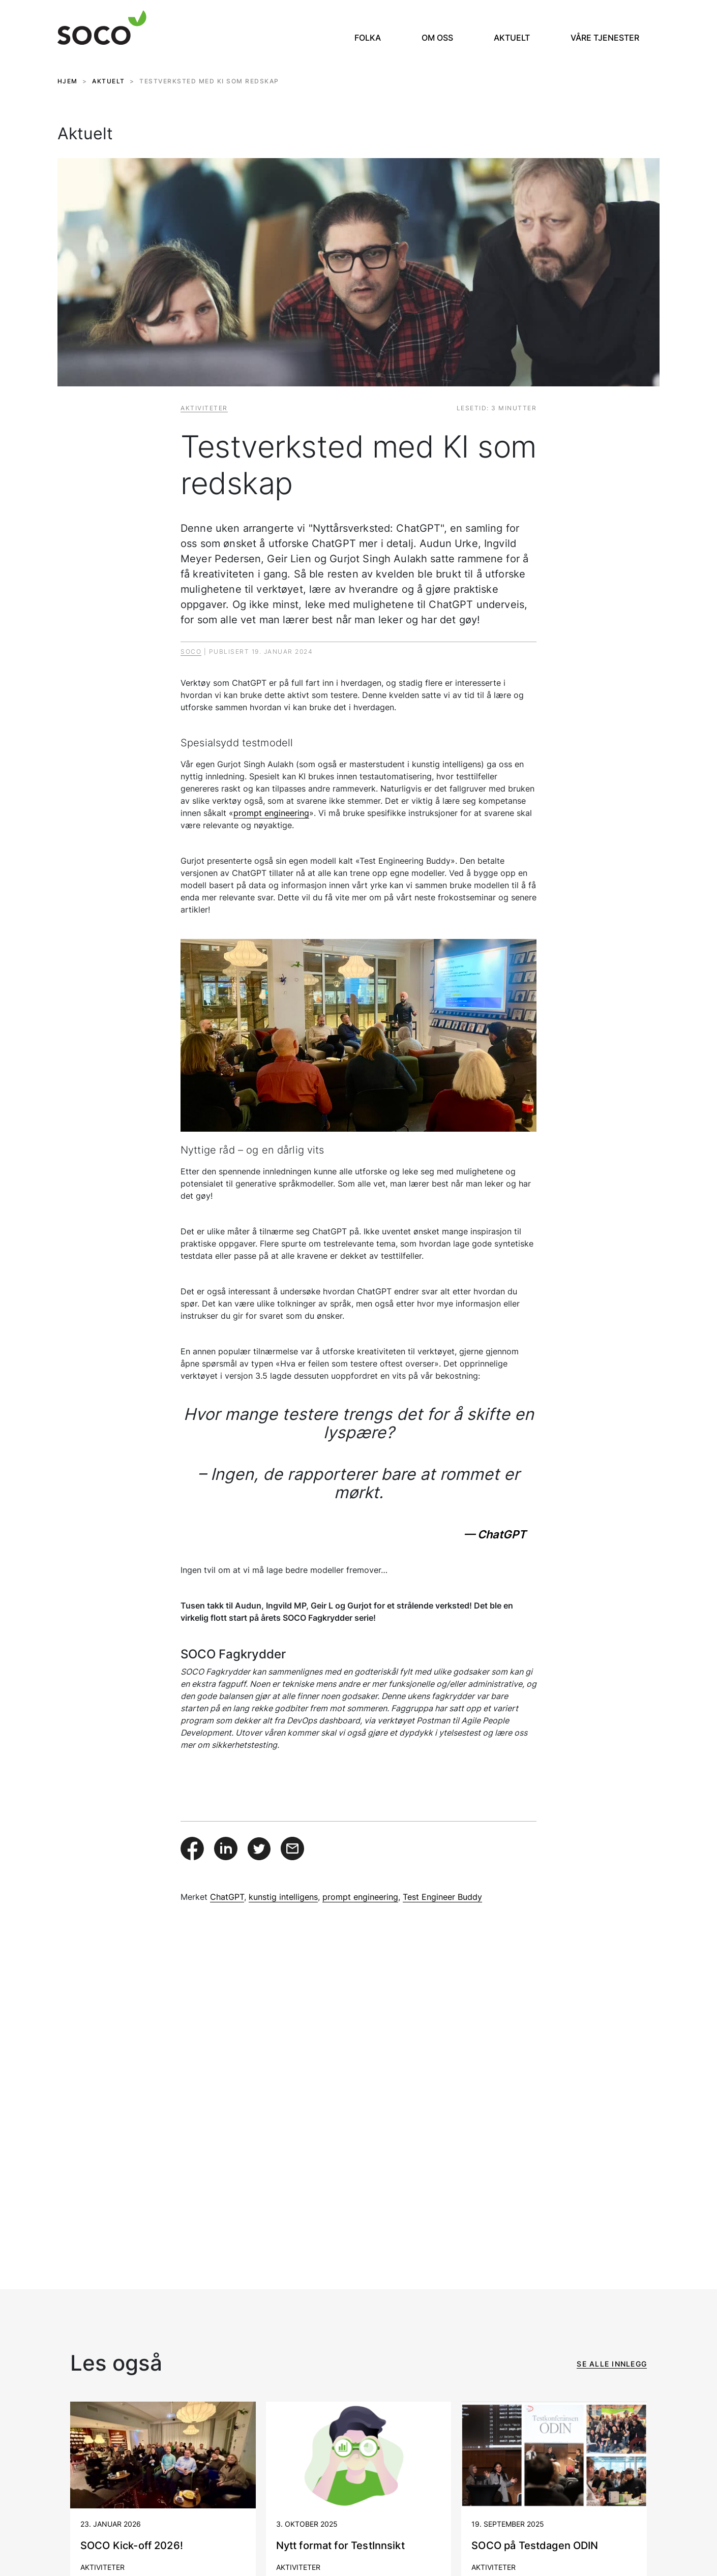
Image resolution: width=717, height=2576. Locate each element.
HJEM (67, 81)
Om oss (437, 38)
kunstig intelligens (283, 1897)
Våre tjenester (605, 38)
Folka (367, 38)
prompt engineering (271, 813)
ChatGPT (227, 1897)
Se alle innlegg (612, 2363)
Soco (191, 651)
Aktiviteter (204, 408)
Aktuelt (512, 38)
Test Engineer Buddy (442, 1897)
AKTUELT (108, 81)
